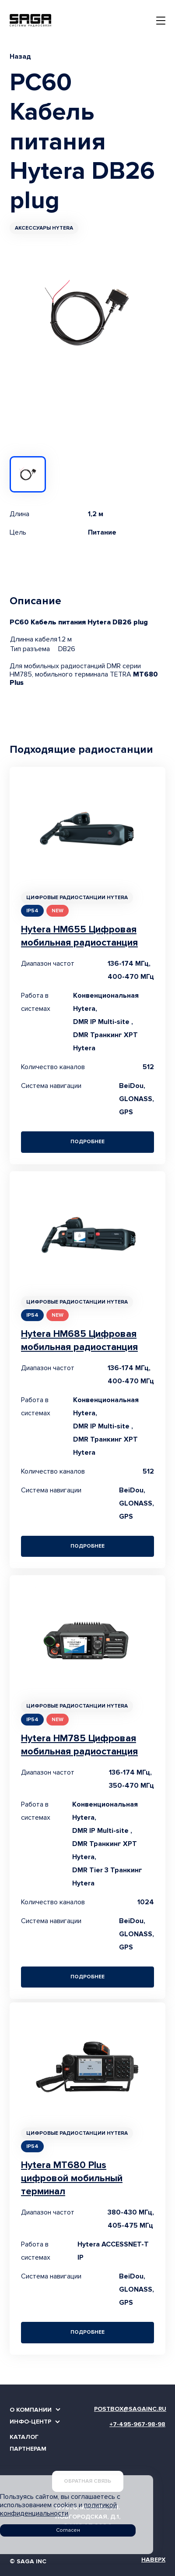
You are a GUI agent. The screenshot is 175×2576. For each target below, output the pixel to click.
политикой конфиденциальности (58, 2509)
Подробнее (87, 1141)
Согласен (68, 2530)
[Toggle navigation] (160, 21)
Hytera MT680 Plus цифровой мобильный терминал (71, 2178)
